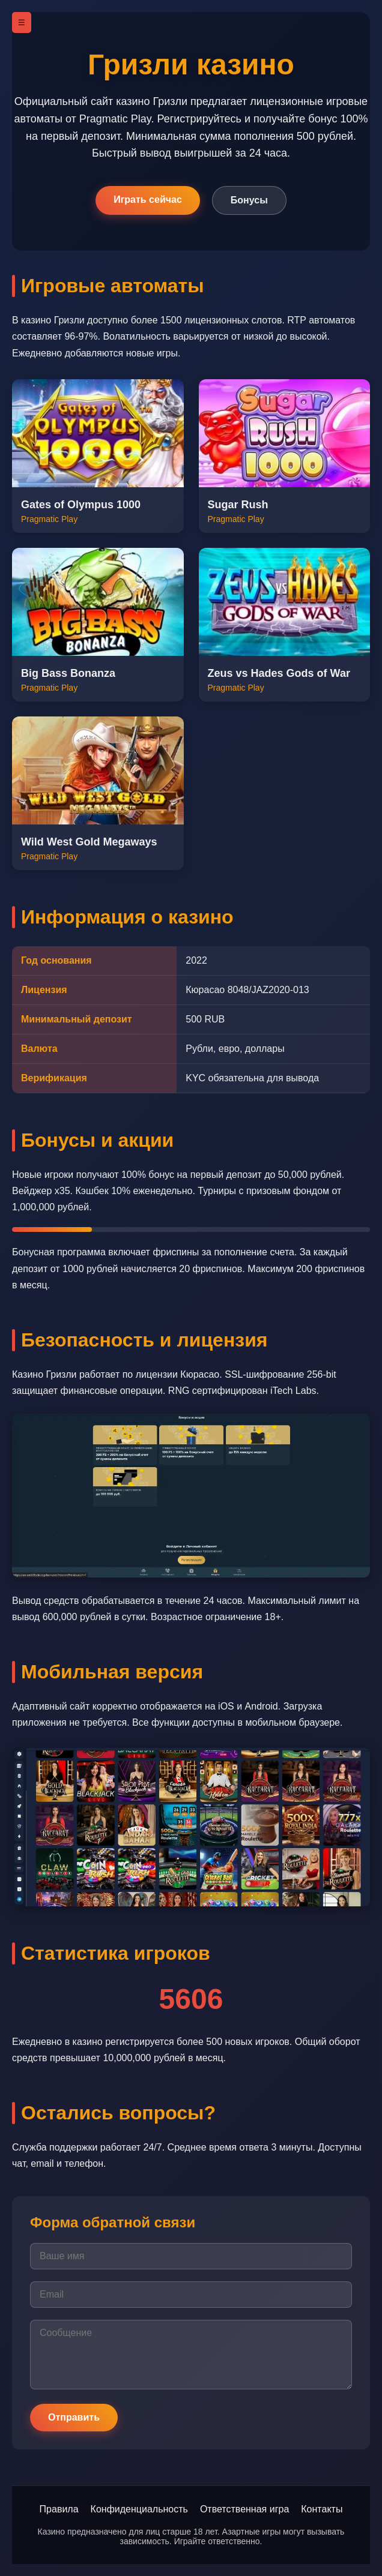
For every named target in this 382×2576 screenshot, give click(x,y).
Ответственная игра (244, 2509)
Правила (59, 2509)
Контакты (321, 2509)
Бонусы (249, 200)
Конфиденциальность (139, 2509)
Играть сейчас (148, 199)
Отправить (74, 2417)
